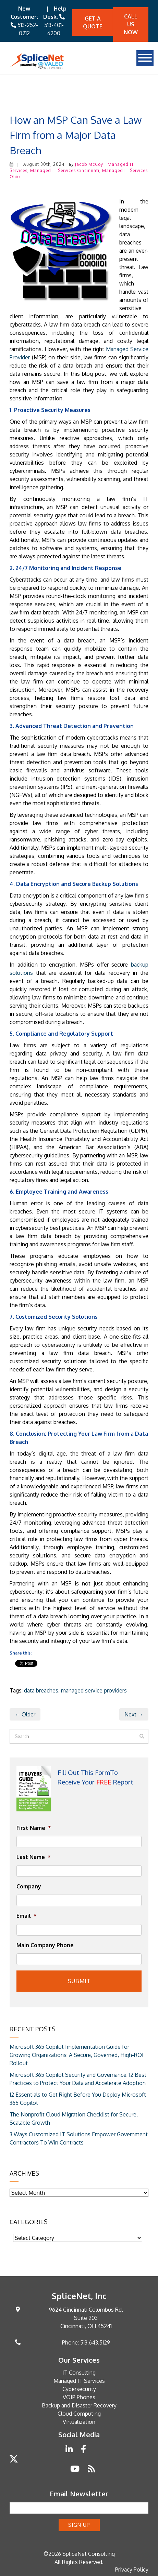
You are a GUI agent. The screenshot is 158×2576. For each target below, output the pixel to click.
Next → (133, 1714)
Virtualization (79, 2421)
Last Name (33, 1857)
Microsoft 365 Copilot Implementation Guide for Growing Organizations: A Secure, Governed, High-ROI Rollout (77, 2055)
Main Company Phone (45, 1945)
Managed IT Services (79, 2380)
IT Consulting (79, 2372)
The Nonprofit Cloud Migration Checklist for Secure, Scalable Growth (74, 2118)
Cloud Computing (79, 2413)
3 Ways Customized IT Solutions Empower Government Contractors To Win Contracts (79, 2138)
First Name (33, 1827)
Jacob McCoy (89, 164)
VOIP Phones (79, 2397)
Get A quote (92, 22)
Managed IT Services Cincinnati (64, 170)
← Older (25, 1714)
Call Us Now (131, 24)
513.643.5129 (95, 2342)
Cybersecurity (79, 2389)
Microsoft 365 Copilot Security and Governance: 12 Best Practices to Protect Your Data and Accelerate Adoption (78, 2078)
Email (26, 1915)
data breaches (41, 1690)
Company (28, 1886)
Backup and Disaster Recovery (79, 2405)
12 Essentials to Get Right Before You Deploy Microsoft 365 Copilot (78, 2098)
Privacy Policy (131, 2569)
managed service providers (94, 1690)
